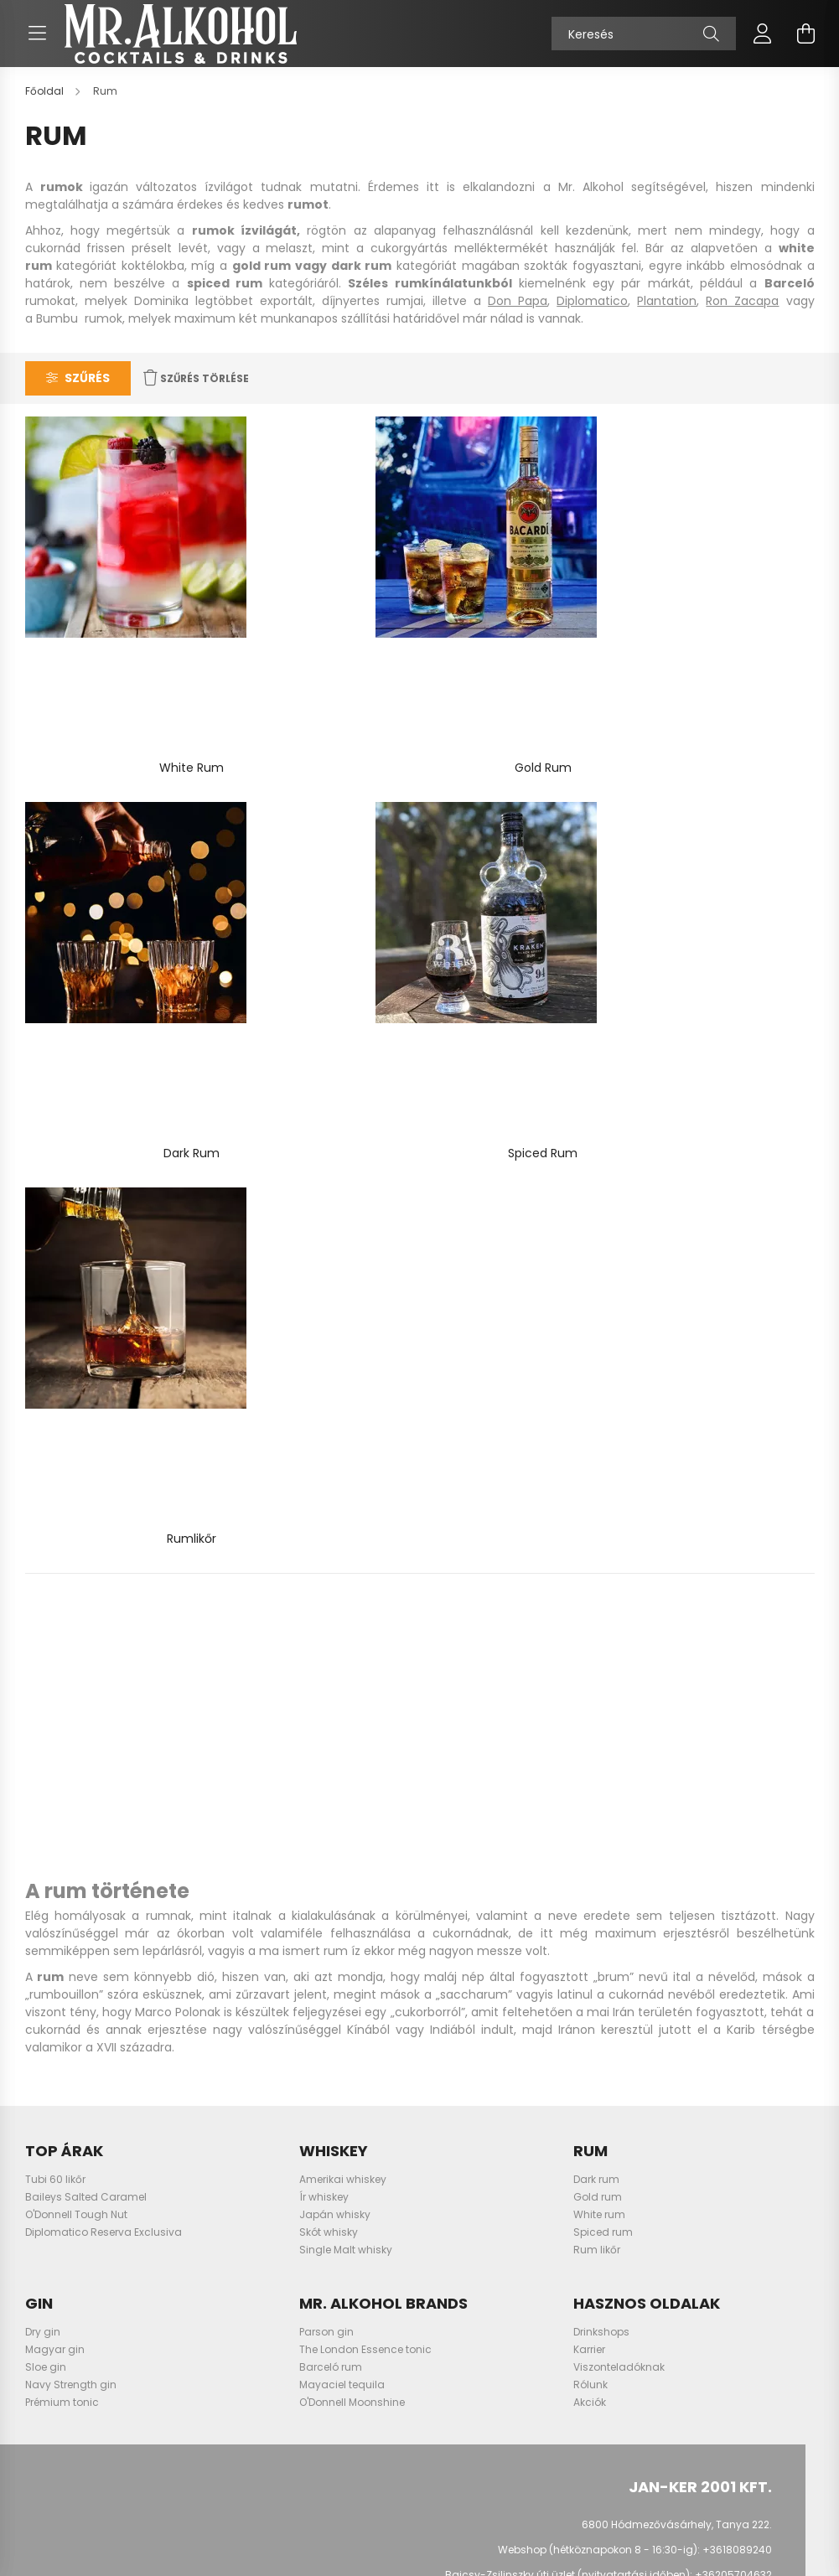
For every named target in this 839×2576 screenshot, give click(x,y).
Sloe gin (45, 1699)
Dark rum (596, 1511)
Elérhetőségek (454, 2288)
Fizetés (436, 2238)
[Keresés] (644, 42)
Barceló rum (330, 1699)
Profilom (54, 2213)
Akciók (589, 1734)
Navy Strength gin (71, 1717)
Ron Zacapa (742, 317)
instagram (664, 1987)
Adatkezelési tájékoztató (481, 2188)
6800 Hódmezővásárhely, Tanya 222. (677, 1857)
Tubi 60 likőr (55, 1511)
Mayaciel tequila (342, 1717)
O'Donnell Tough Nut (76, 1546)
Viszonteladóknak (619, 1699)
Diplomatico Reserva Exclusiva (103, 1564)
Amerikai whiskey (342, 1511)
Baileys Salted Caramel (86, 1529)
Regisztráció (65, 2188)
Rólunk (590, 1717)
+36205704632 (733, 1908)
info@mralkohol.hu (723, 1933)
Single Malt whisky (345, 1582)
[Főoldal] (45, 108)
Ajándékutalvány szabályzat (493, 2364)
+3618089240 (737, 1882)
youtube (698, 1987)
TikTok (765, 1987)
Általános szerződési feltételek (496, 2163)
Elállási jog (447, 2213)
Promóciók (447, 2339)
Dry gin (42, 1664)
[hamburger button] (37, 42)
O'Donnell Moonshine (352, 1734)
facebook (631, 1987)
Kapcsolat (446, 2314)
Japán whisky (334, 1546)
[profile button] (762, 42)
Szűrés (87, 394)
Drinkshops (601, 1664)
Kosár (48, 2238)
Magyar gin (55, 1681)
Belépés (53, 2163)
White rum (599, 1546)
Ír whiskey (324, 1529)
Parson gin (326, 1664)
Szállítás (442, 2263)
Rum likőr (596, 1582)
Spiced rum (603, 1564)
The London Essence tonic (365, 1681)
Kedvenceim (65, 2263)
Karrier (589, 1681)
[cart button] (806, 42)
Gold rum (597, 1529)
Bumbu (57, 335)
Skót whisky (328, 1564)
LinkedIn (731, 1987)
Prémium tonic (62, 1734)
